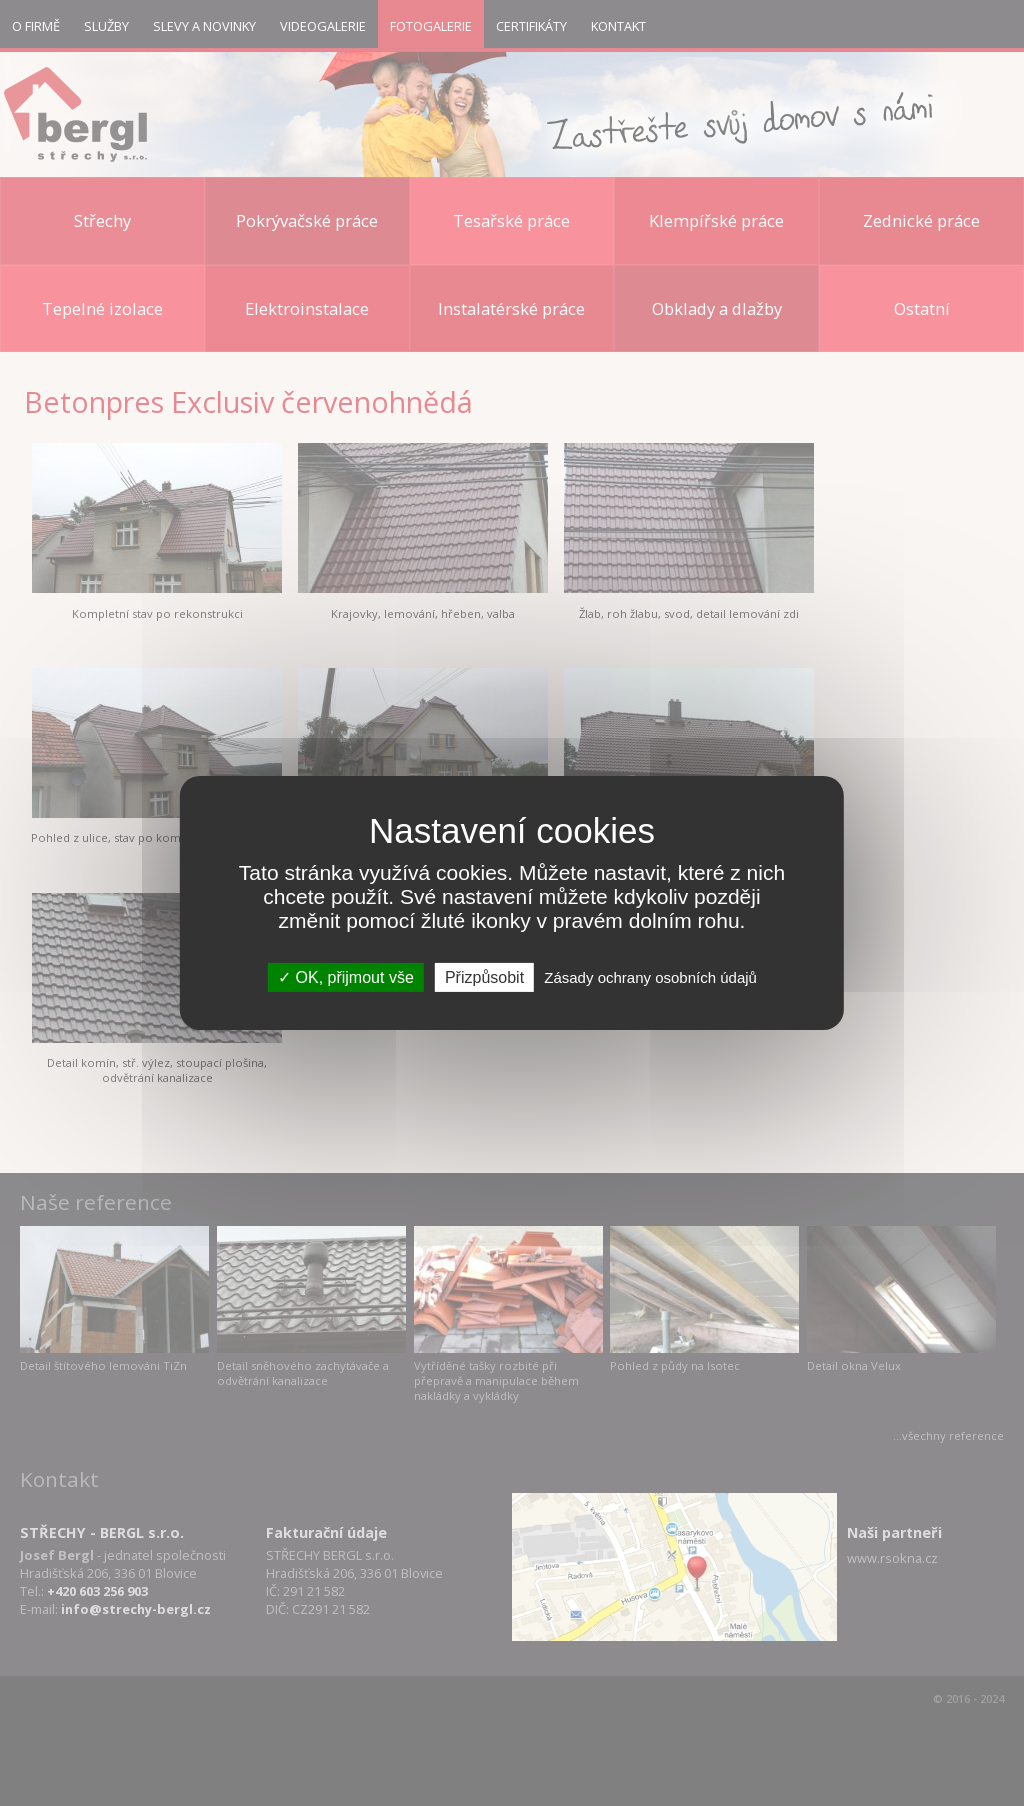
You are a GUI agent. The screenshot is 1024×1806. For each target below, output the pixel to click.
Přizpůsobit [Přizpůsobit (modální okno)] (484, 977)
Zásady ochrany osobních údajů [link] (650, 977)
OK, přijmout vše (346, 977)
